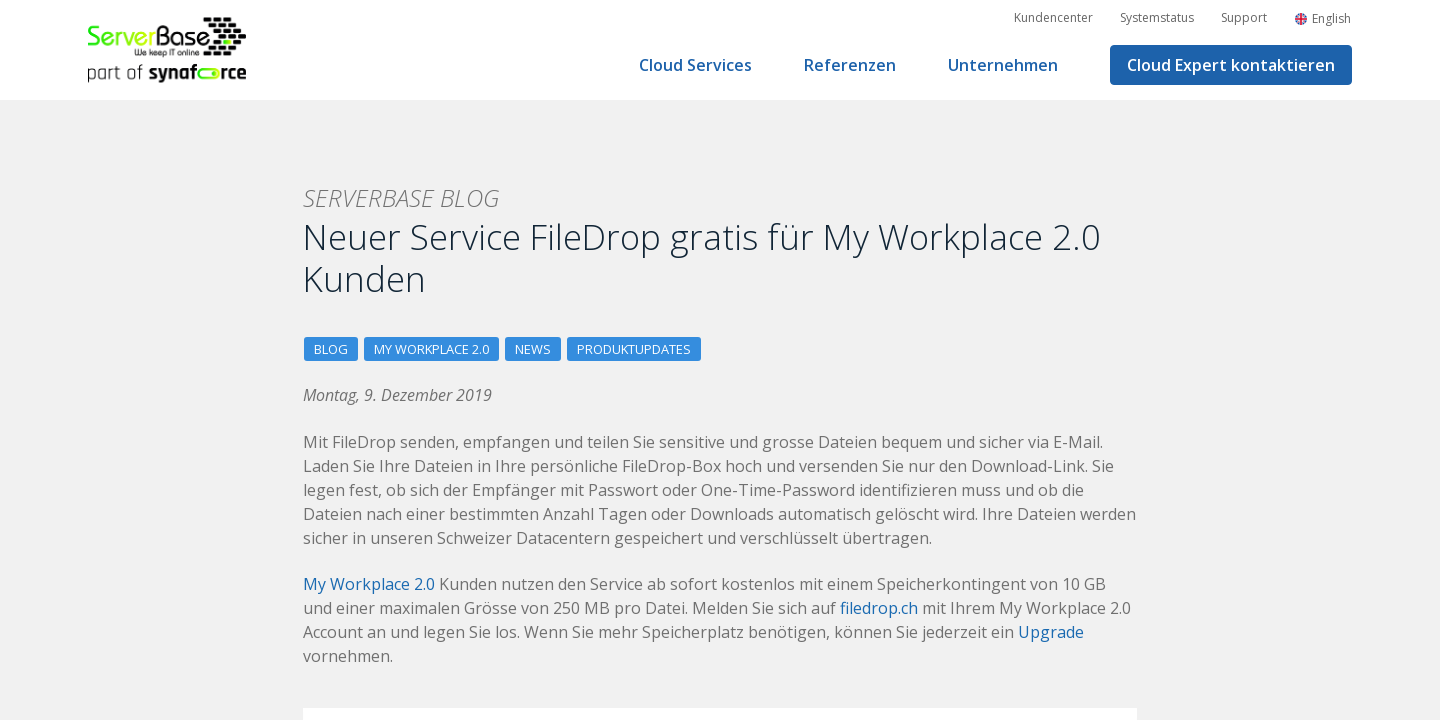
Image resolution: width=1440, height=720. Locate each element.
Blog (331, 349)
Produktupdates (634, 349)
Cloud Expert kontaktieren (1231, 65)
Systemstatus (1157, 17)
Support (1244, 17)
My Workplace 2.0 (431, 349)
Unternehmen (1003, 65)
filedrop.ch (879, 608)
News (533, 349)
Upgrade (1051, 632)
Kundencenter (1053, 17)
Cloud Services (695, 65)
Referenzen (850, 65)
